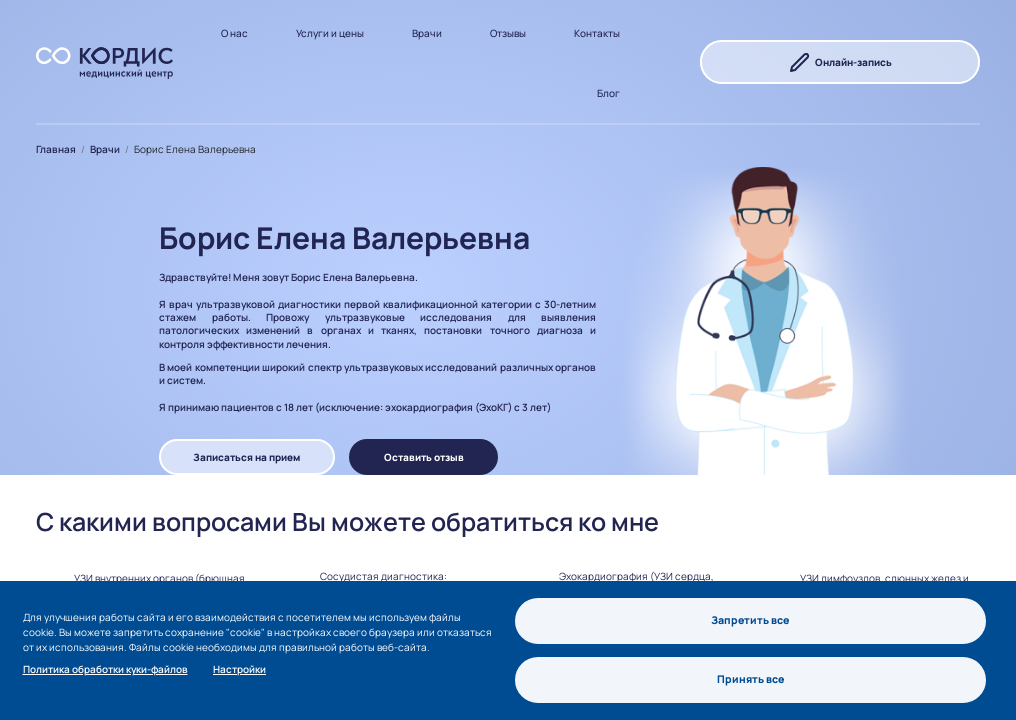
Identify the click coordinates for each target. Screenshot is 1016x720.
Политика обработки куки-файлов (105, 668)
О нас (234, 33)
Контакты (597, 33)
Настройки (239, 668)
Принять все (751, 679)
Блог (608, 93)
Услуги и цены (330, 33)
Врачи (427, 33)
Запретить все (750, 619)
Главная (56, 149)
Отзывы (508, 33)
